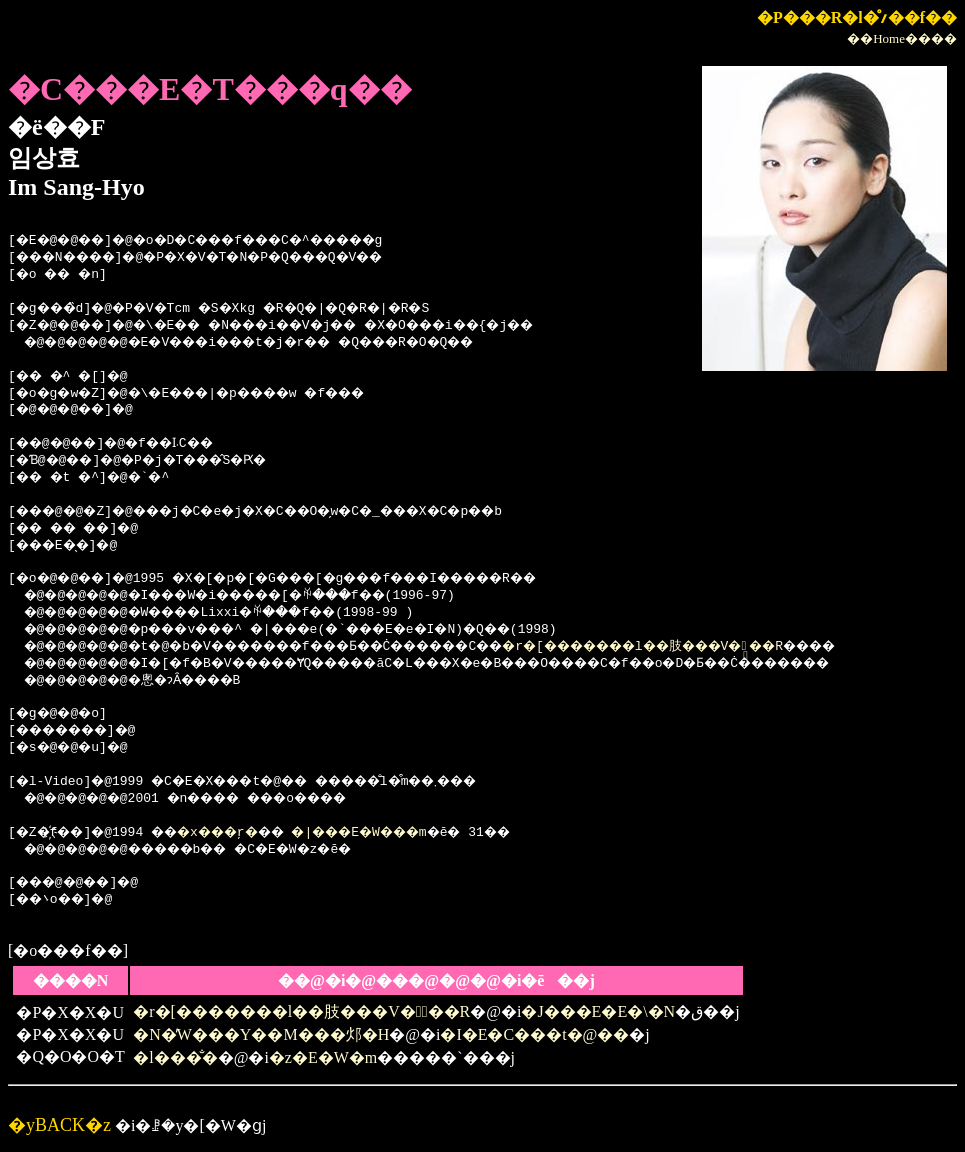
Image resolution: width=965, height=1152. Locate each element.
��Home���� (902, 38)
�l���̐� (175, 1057)
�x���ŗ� (242, 833)
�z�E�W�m (323, 1057)
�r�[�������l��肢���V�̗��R (739, 647)
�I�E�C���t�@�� (534, 1034)
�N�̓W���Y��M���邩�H (261, 1034)
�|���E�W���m (406, 833)
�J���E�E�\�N (598, 1011)
